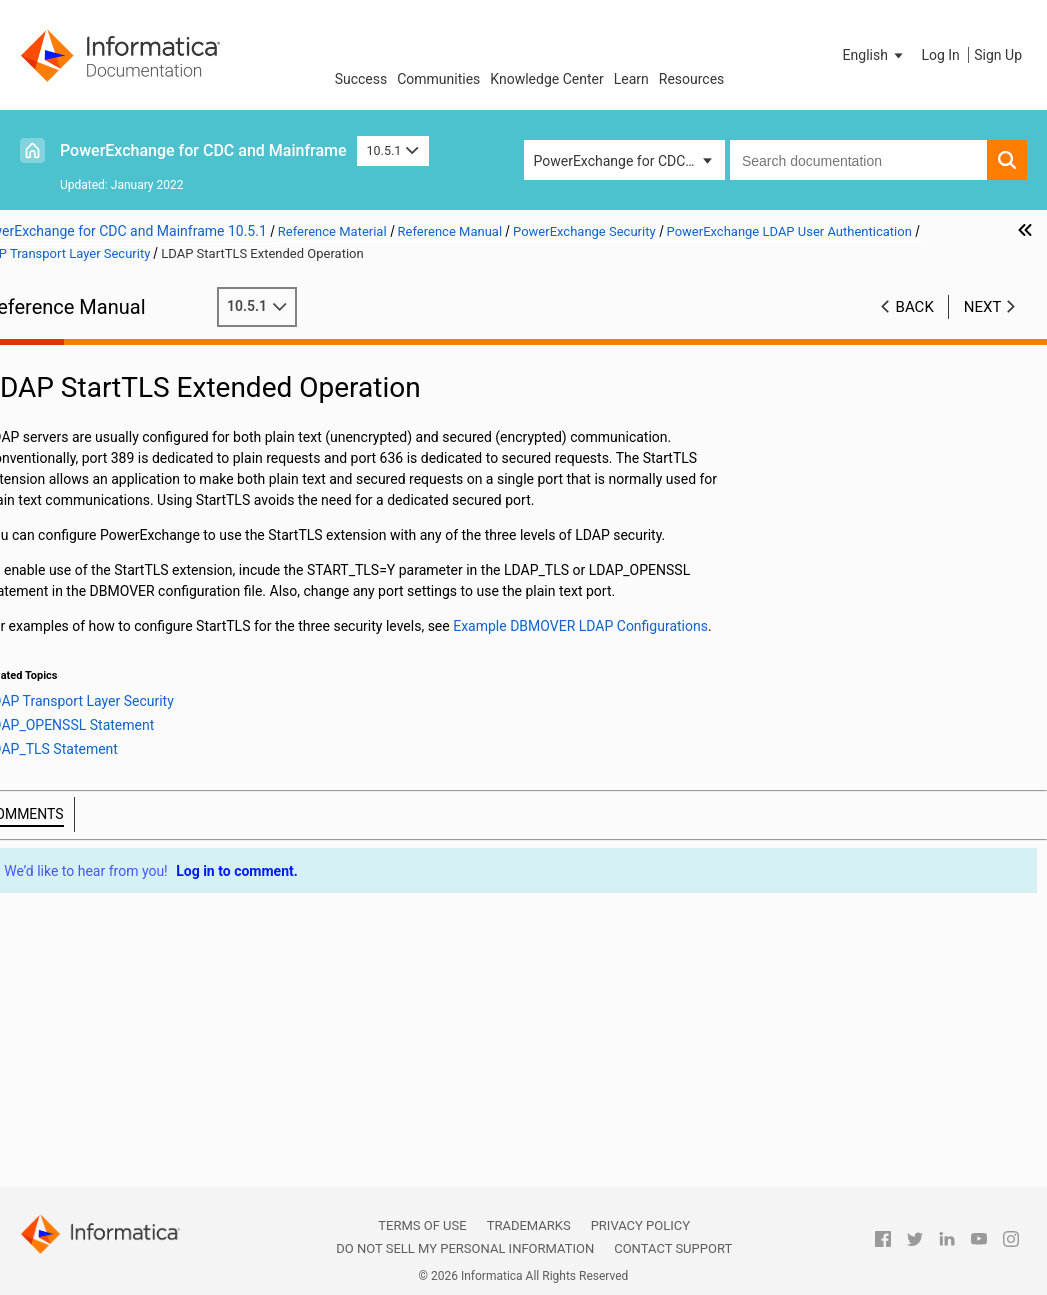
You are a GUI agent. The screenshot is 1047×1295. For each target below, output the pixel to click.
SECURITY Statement (129, 546)
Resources (692, 79)
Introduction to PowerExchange (130, 357)
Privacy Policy (640, 1225)
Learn (631, 79)
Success (361, 79)
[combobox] (858, 160)
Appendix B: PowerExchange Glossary (121, 1165)
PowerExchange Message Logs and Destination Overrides (143, 430)
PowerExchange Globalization (125, 1008)
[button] (875, 55)
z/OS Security (106, 609)
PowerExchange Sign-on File (151, 903)
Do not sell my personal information (465, 1248)
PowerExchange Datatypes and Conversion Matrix (129, 1081)
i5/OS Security (108, 567)
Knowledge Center (546, 79)
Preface (57, 336)
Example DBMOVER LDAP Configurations (154, 862)
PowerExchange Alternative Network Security (146, 955)
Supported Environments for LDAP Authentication (161, 694)
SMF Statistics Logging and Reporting (118, 472)
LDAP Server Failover (148, 819)
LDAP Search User (140, 714)
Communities (438, 79)
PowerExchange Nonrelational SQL (141, 987)
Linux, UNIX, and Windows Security (135, 589)
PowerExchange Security (109, 504)
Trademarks (529, 1225)
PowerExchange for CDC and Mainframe (203, 150)
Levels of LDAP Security (177, 777)
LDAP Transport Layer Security (142, 757)
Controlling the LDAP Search (171, 735)
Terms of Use (422, 1225)
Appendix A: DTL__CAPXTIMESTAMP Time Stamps (126, 1125)
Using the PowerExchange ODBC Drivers (134, 1039)
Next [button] (983, 307)
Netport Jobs (74, 399)
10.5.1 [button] (393, 150)
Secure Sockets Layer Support (126, 924)
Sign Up (998, 55)
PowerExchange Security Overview (162, 525)
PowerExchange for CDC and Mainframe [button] (629, 161)
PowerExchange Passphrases (155, 630)
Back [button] (915, 307)
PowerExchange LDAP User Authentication (139, 652)
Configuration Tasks (145, 840)
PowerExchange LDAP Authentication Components (172, 672)
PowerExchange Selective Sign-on (151, 883)
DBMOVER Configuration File (122, 378)
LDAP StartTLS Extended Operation (182, 798)
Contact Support (673, 1248)
